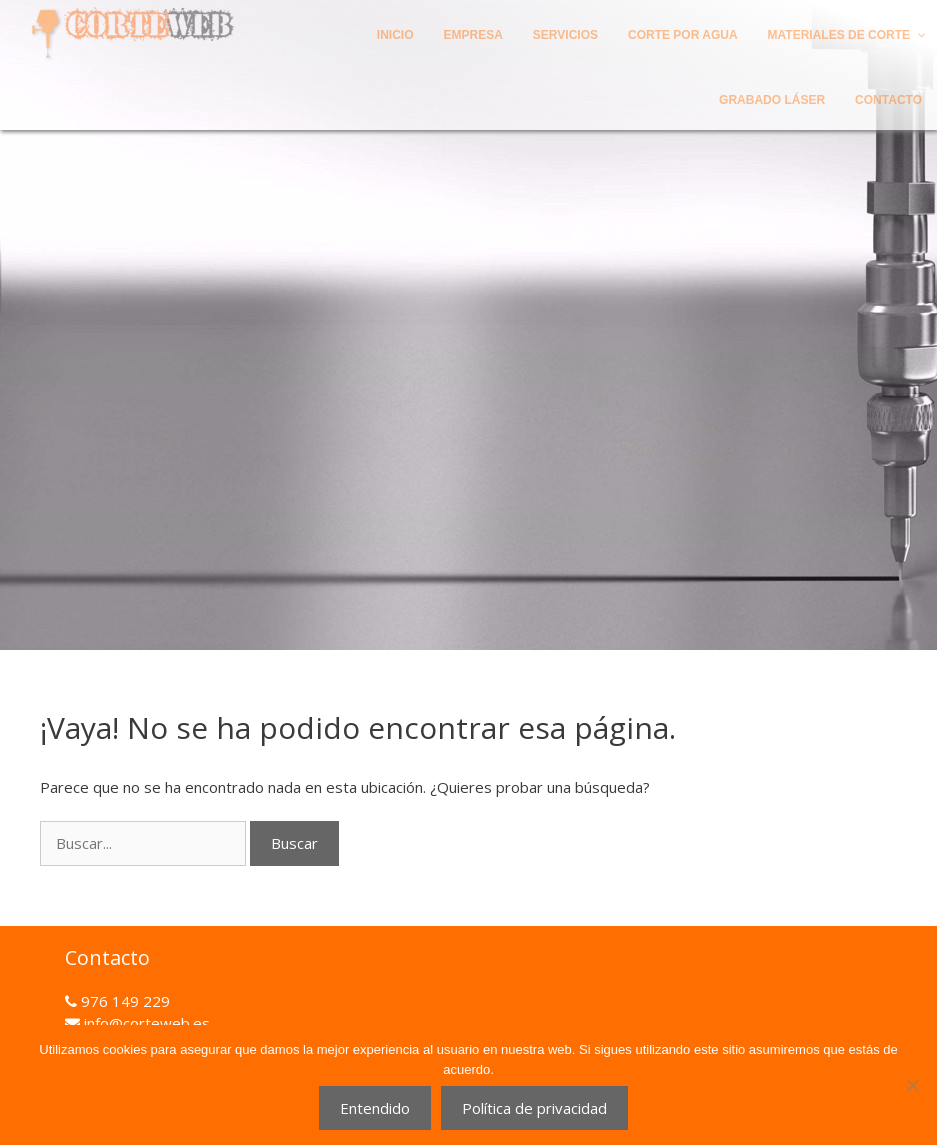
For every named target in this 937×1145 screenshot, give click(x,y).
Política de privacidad (534, 1108)
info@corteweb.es (145, 1023)
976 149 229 (123, 1001)
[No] (912, 1085)
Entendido (375, 1108)
